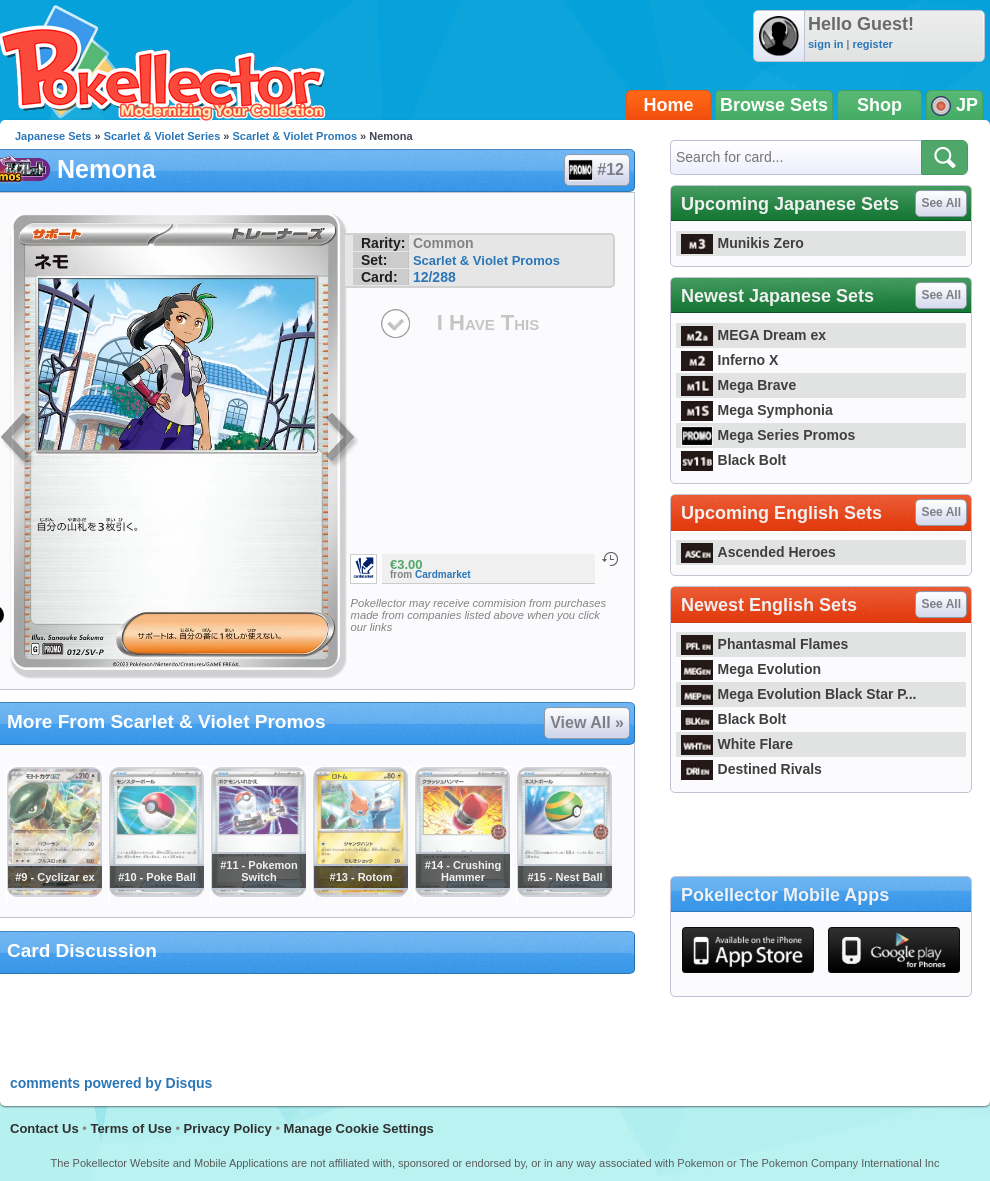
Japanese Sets (53, 136)
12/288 (434, 277)
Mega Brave (738, 385)
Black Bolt (733, 460)
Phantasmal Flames (764, 644)
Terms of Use (130, 1128)
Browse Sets (774, 105)
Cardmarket (443, 574)
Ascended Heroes (758, 552)
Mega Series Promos (768, 435)
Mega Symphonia (757, 410)
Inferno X (729, 360)
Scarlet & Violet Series (162, 136)
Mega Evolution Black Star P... (799, 694)
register (872, 44)
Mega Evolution (751, 669)
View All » (587, 722)
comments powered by (111, 1083)
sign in (825, 44)
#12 (596, 170)
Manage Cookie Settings (359, 1128)
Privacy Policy (228, 1128)
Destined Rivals (751, 769)
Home (669, 105)
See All (941, 203)
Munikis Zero (742, 243)
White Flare (737, 744)
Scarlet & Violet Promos (295, 136)
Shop (879, 105)
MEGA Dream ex (753, 335)
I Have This (488, 322)
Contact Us (44, 1128)
